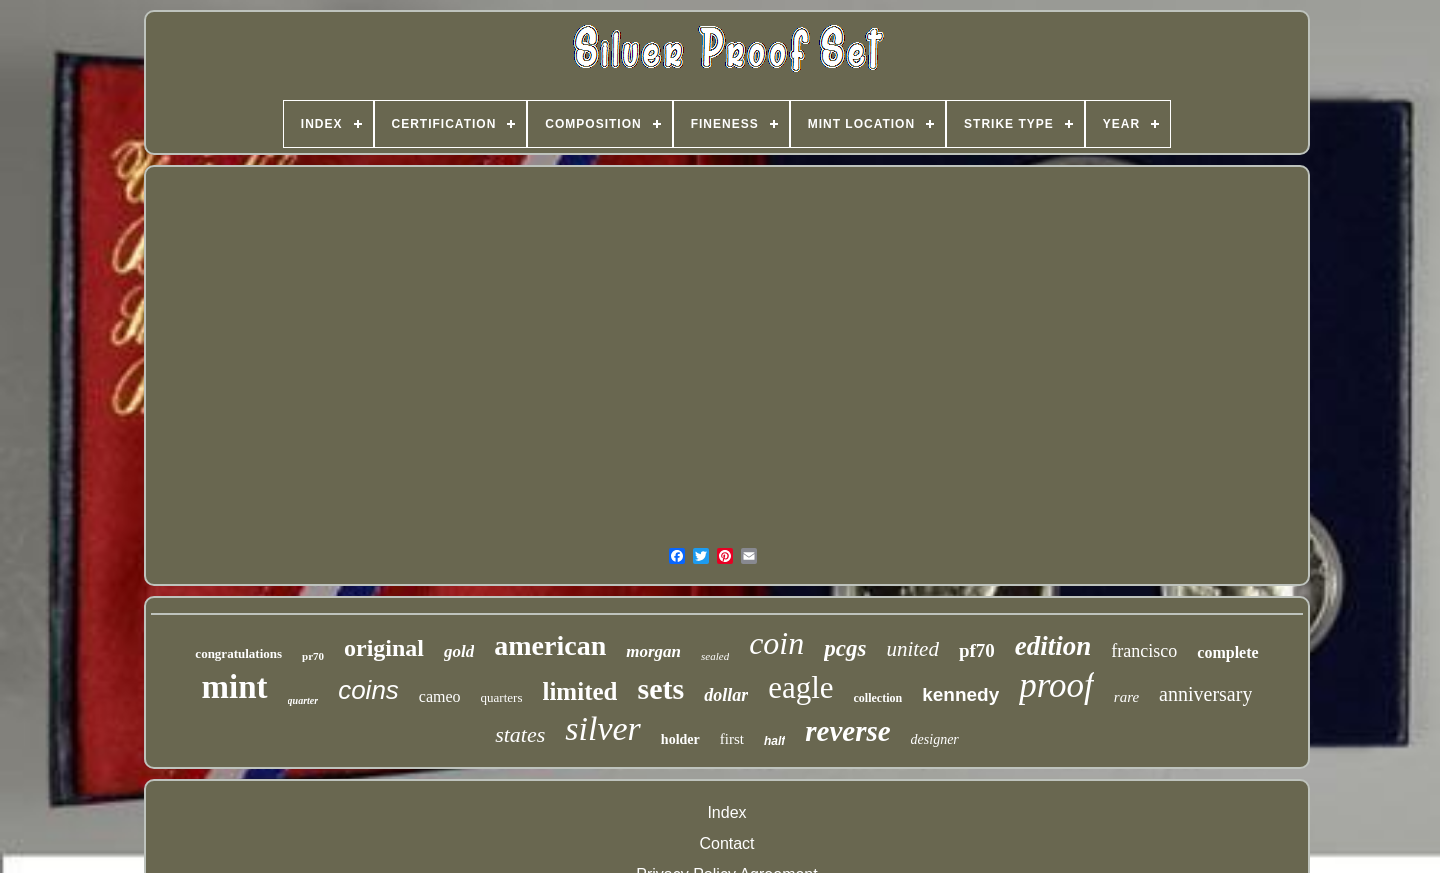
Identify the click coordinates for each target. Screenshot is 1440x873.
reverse (847, 731)
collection (878, 698)
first (732, 739)
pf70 (977, 650)
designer (935, 739)
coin (776, 643)
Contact (726, 843)
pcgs (845, 648)
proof (1056, 685)
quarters (502, 697)
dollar (726, 695)
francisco (1144, 651)
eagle (800, 687)
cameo (440, 696)
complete (1227, 652)
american (550, 645)
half (774, 741)
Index (726, 812)
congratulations (238, 653)
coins (368, 690)
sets (660, 688)
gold (459, 651)
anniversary (1205, 694)
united (912, 649)
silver (603, 728)
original (384, 648)
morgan (653, 651)
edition (1053, 646)
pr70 (313, 656)
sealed (715, 656)
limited (579, 691)
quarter (303, 700)
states (520, 734)
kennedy (960, 694)
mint (235, 687)
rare (1126, 697)
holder (680, 739)
